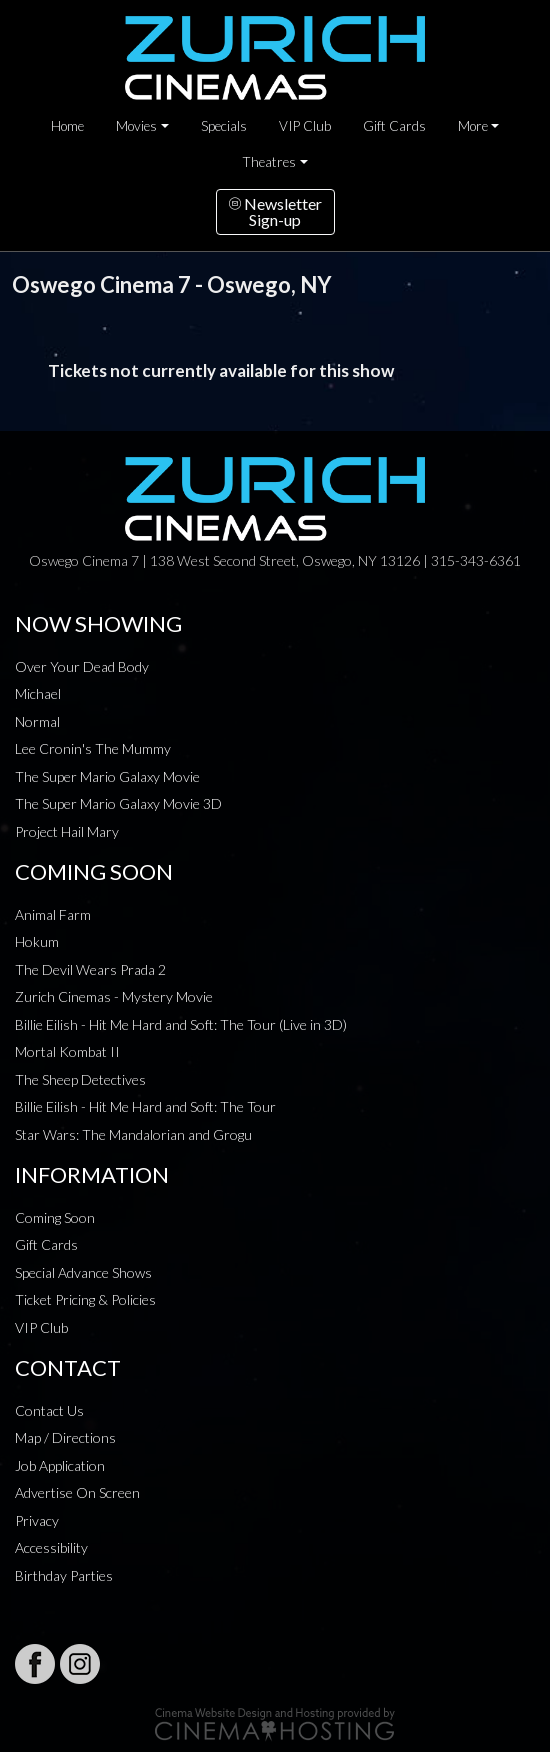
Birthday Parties (64, 1575)
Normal (37, 721)
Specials (224, 126)
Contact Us (49, 1410)
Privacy (37, 1520)
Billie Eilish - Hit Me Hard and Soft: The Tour (145, 1106)
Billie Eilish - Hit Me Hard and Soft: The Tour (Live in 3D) (181, 1024)
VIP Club (305, 126)
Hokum (37, 941)
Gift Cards (394, 126)
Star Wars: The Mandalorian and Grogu (133, 1134)
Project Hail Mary (67, 831)
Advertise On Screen (77, 1492)
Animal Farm (53, 914)
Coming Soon (55, 1217)
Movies (136, 126)
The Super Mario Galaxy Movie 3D (118, 803)
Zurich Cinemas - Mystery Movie (114, 996)
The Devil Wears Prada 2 (90, 969)
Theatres (269, 162)
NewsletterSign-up (275, 211)
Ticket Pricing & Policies (85, 1299)
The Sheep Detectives (80, 1079)
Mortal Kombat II (67, 1051)
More (473, 126)
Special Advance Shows (83, 1272)
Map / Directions (65, 1437)
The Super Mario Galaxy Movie (107, 776)
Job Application (60, 1465)
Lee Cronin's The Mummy (93, 748)
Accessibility (51, 1547)
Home (67, 126)
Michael (38, 693)
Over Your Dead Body (82, 666)
